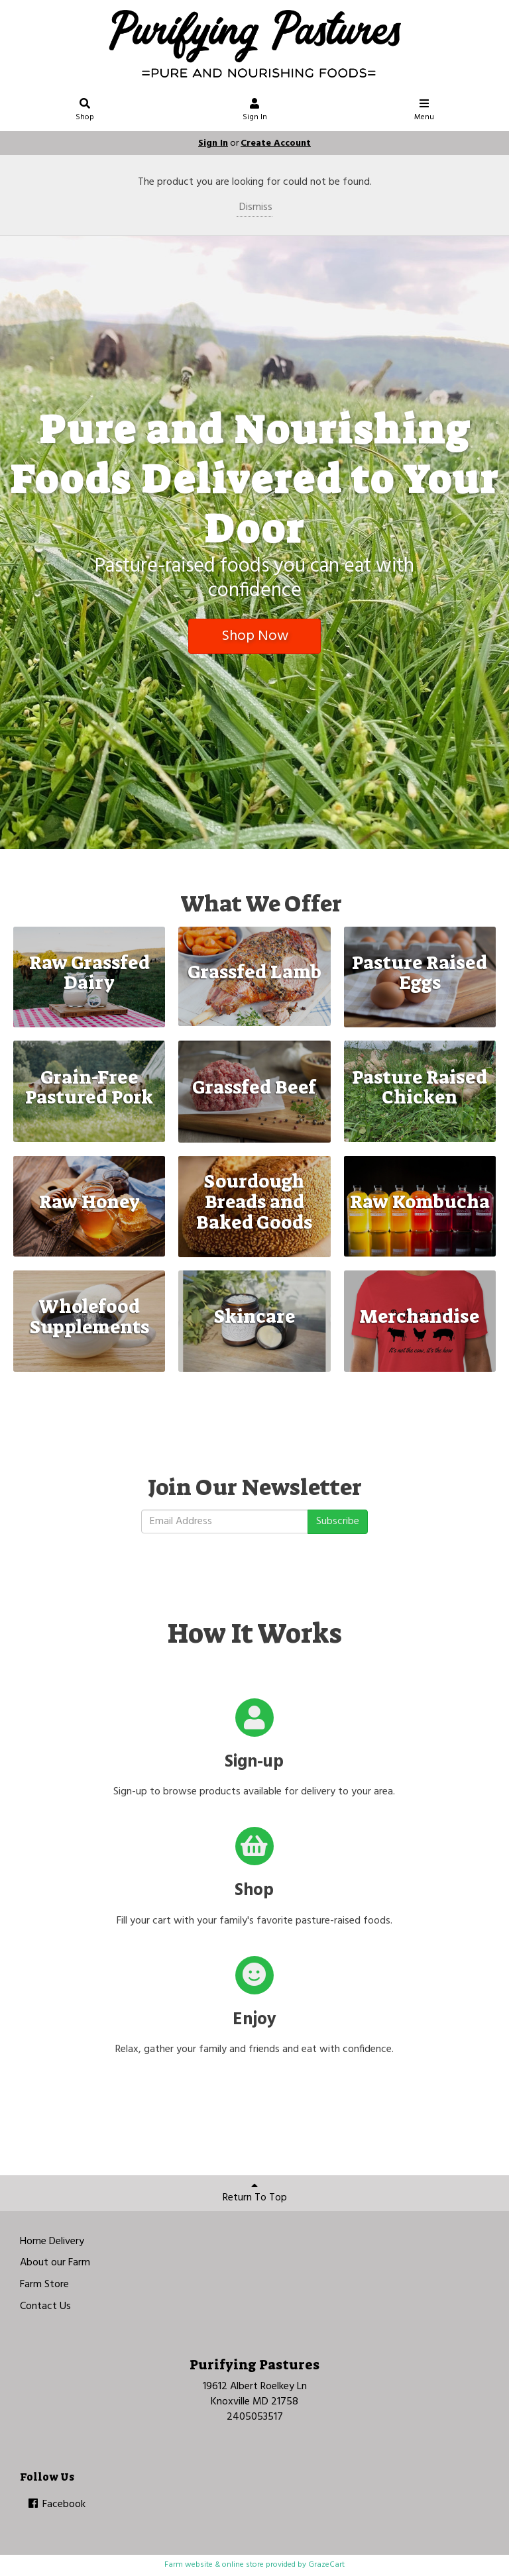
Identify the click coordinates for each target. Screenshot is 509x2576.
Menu (424, 111)
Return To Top (255, 2193)
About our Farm (55, 2262)
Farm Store (44, 2284)
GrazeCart (326, 2564)
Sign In (255, 111)
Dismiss (254, 207)
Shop (85, 111)
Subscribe (337, 1521)
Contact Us (45, 2306)
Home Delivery (52, 2241)
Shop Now (254, 636)
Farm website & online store (214, 2564)
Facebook (56, 2504)
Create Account (276, 143)
